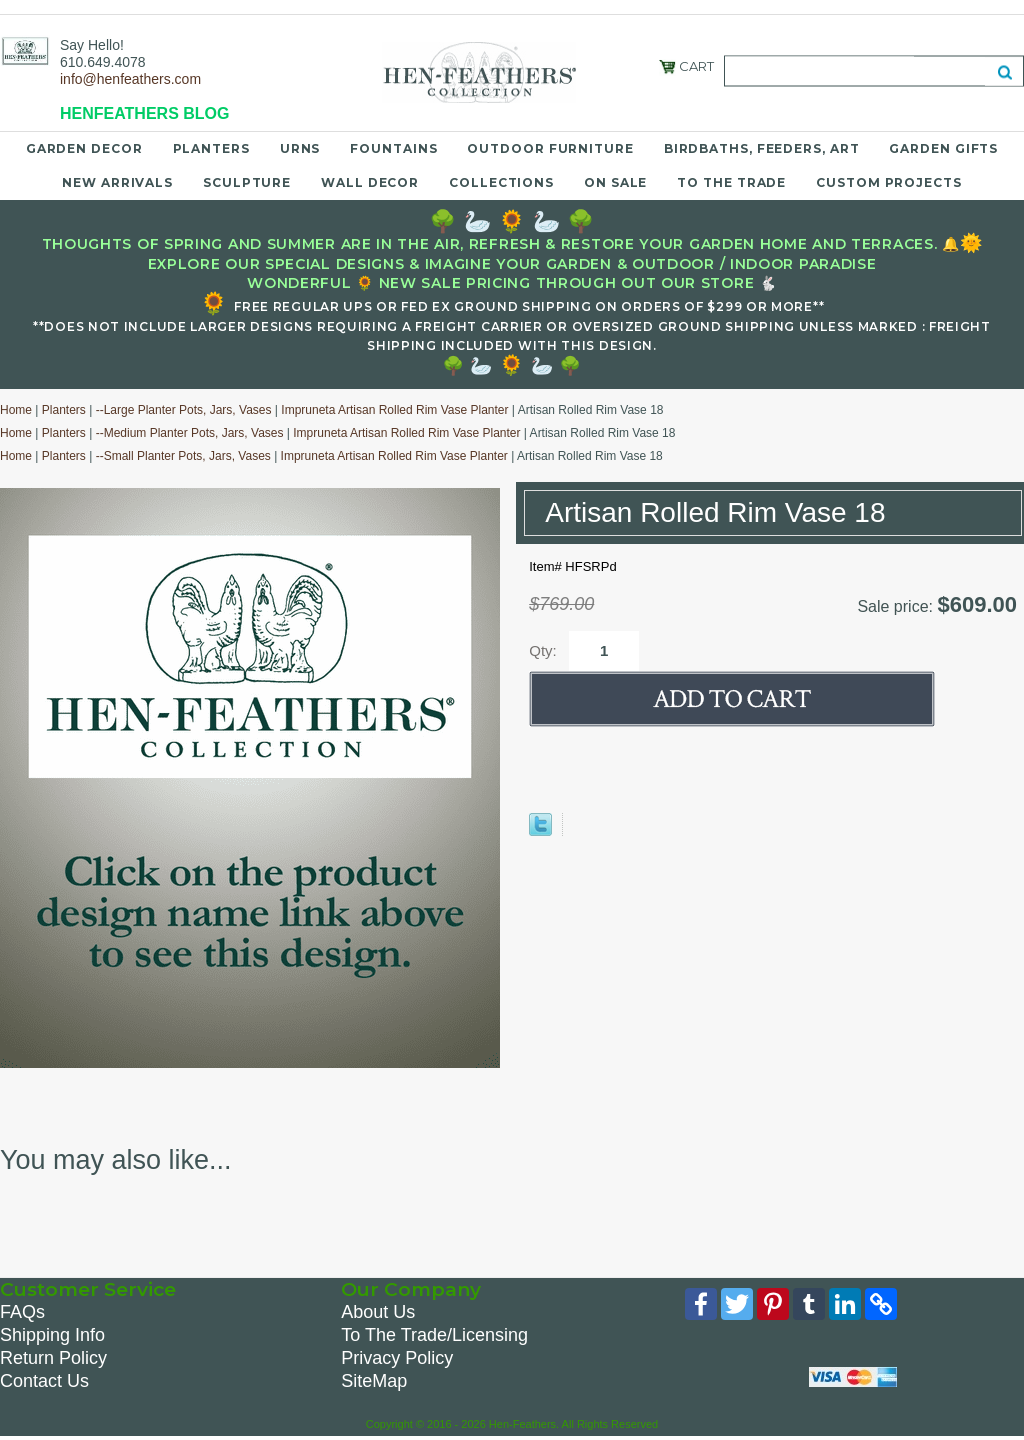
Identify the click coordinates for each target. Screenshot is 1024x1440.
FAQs (22, 1312)
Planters (211, 147)
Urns (300, 147)
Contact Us (44, 1381)
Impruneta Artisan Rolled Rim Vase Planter (394, 410)
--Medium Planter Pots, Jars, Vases (190, 433)
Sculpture (247, 181)
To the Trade (731, 181)
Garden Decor (84, 147)
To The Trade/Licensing (434, 1335)
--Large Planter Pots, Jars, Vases (184, 410)
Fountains (393, 147)
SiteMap (374, 1381)
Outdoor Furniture (550, 147)
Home (16, 410)
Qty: (543, 649)
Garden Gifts (943, 147)
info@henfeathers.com (130, 79)
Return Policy (53, 1358)
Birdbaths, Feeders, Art (762, 147)
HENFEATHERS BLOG (144, 113)
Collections (501, 181)
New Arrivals (117, 181)
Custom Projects (889, 181)
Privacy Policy (397, 1358)
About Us (378, 1312)
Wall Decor (370, 181)
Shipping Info (52, 1335)
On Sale (615, 181)
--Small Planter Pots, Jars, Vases (183, 456)
